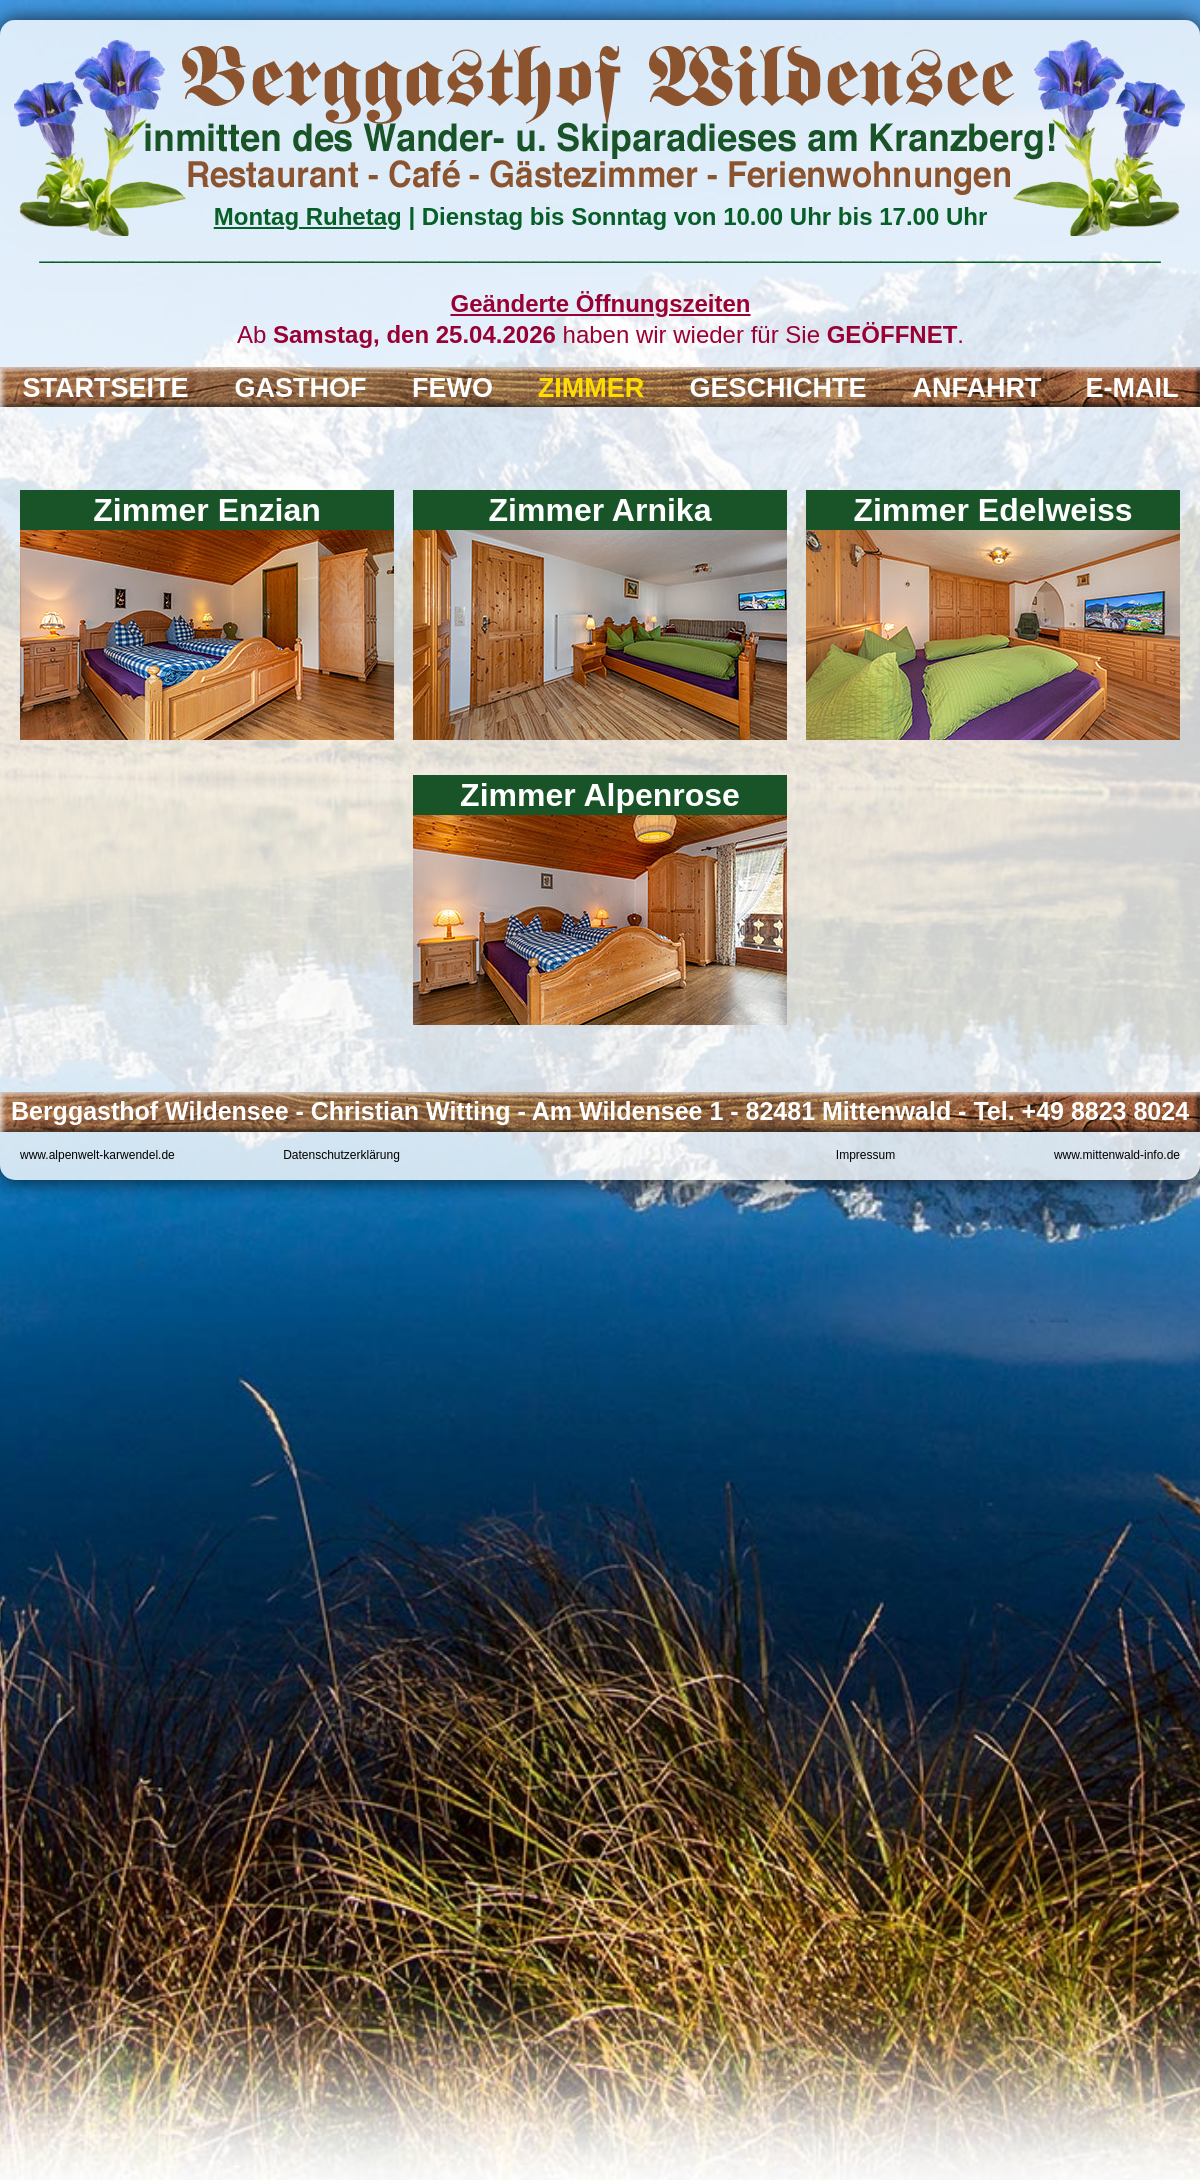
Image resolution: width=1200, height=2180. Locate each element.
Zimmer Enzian (207, 510)
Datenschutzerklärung (341, 1155)
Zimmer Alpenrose (600, 795)
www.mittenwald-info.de (1117, 1155)
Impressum (865, 1155)
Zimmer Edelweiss (992, 510)
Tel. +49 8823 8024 (1081, 1111)
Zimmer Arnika (600, 510)
